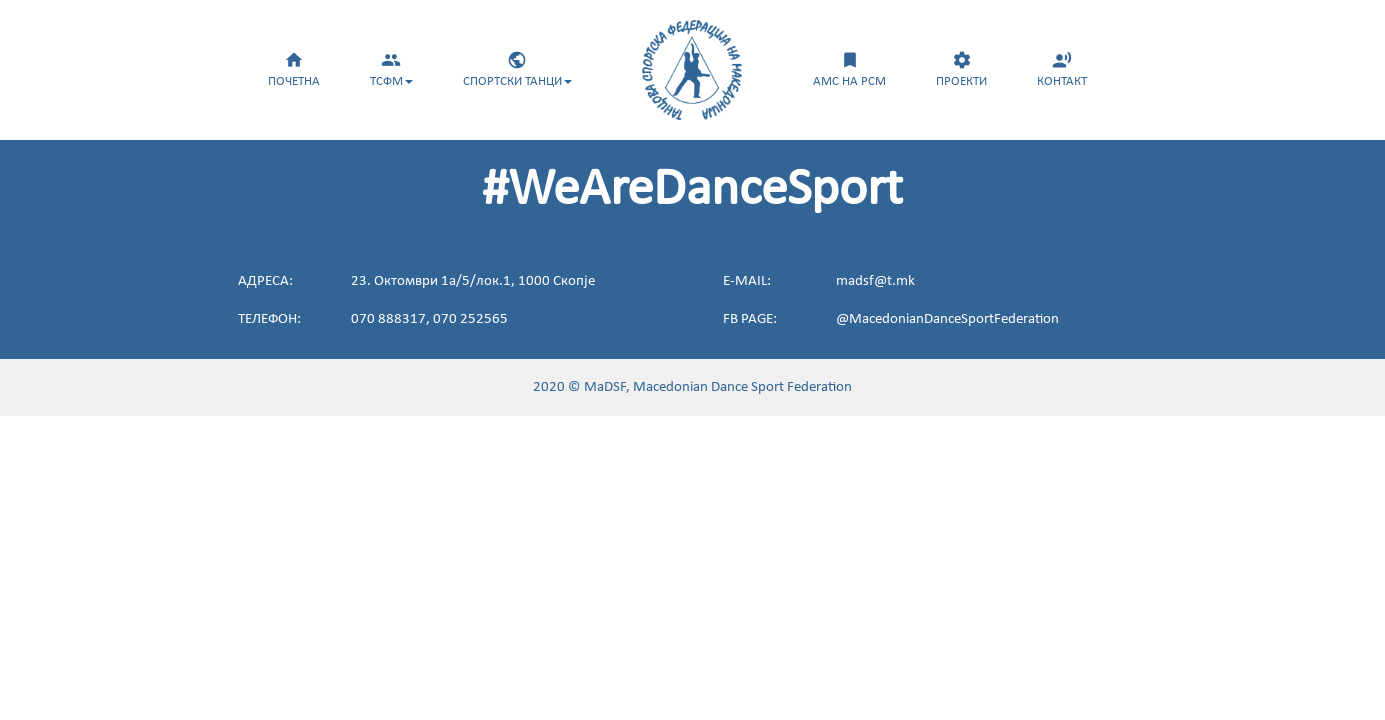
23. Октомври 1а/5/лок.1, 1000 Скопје (473, 281)
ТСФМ (391, 69)
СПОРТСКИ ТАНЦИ (517, 69)
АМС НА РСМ (849, 69)
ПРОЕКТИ (961, 69)
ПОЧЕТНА (294, 69)
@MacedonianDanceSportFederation (947, 319)
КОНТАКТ (1062, 69)
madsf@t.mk (875, 281)
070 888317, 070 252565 (429, 319)
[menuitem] (294, 67)
